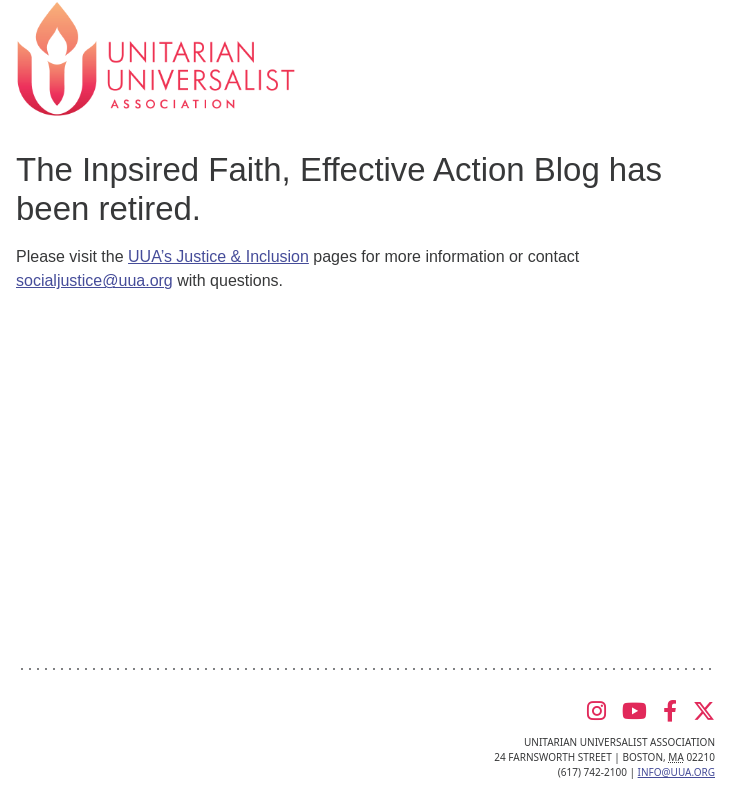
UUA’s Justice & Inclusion (218, 256)
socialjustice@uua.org (94, 280)
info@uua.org (676, 772)
